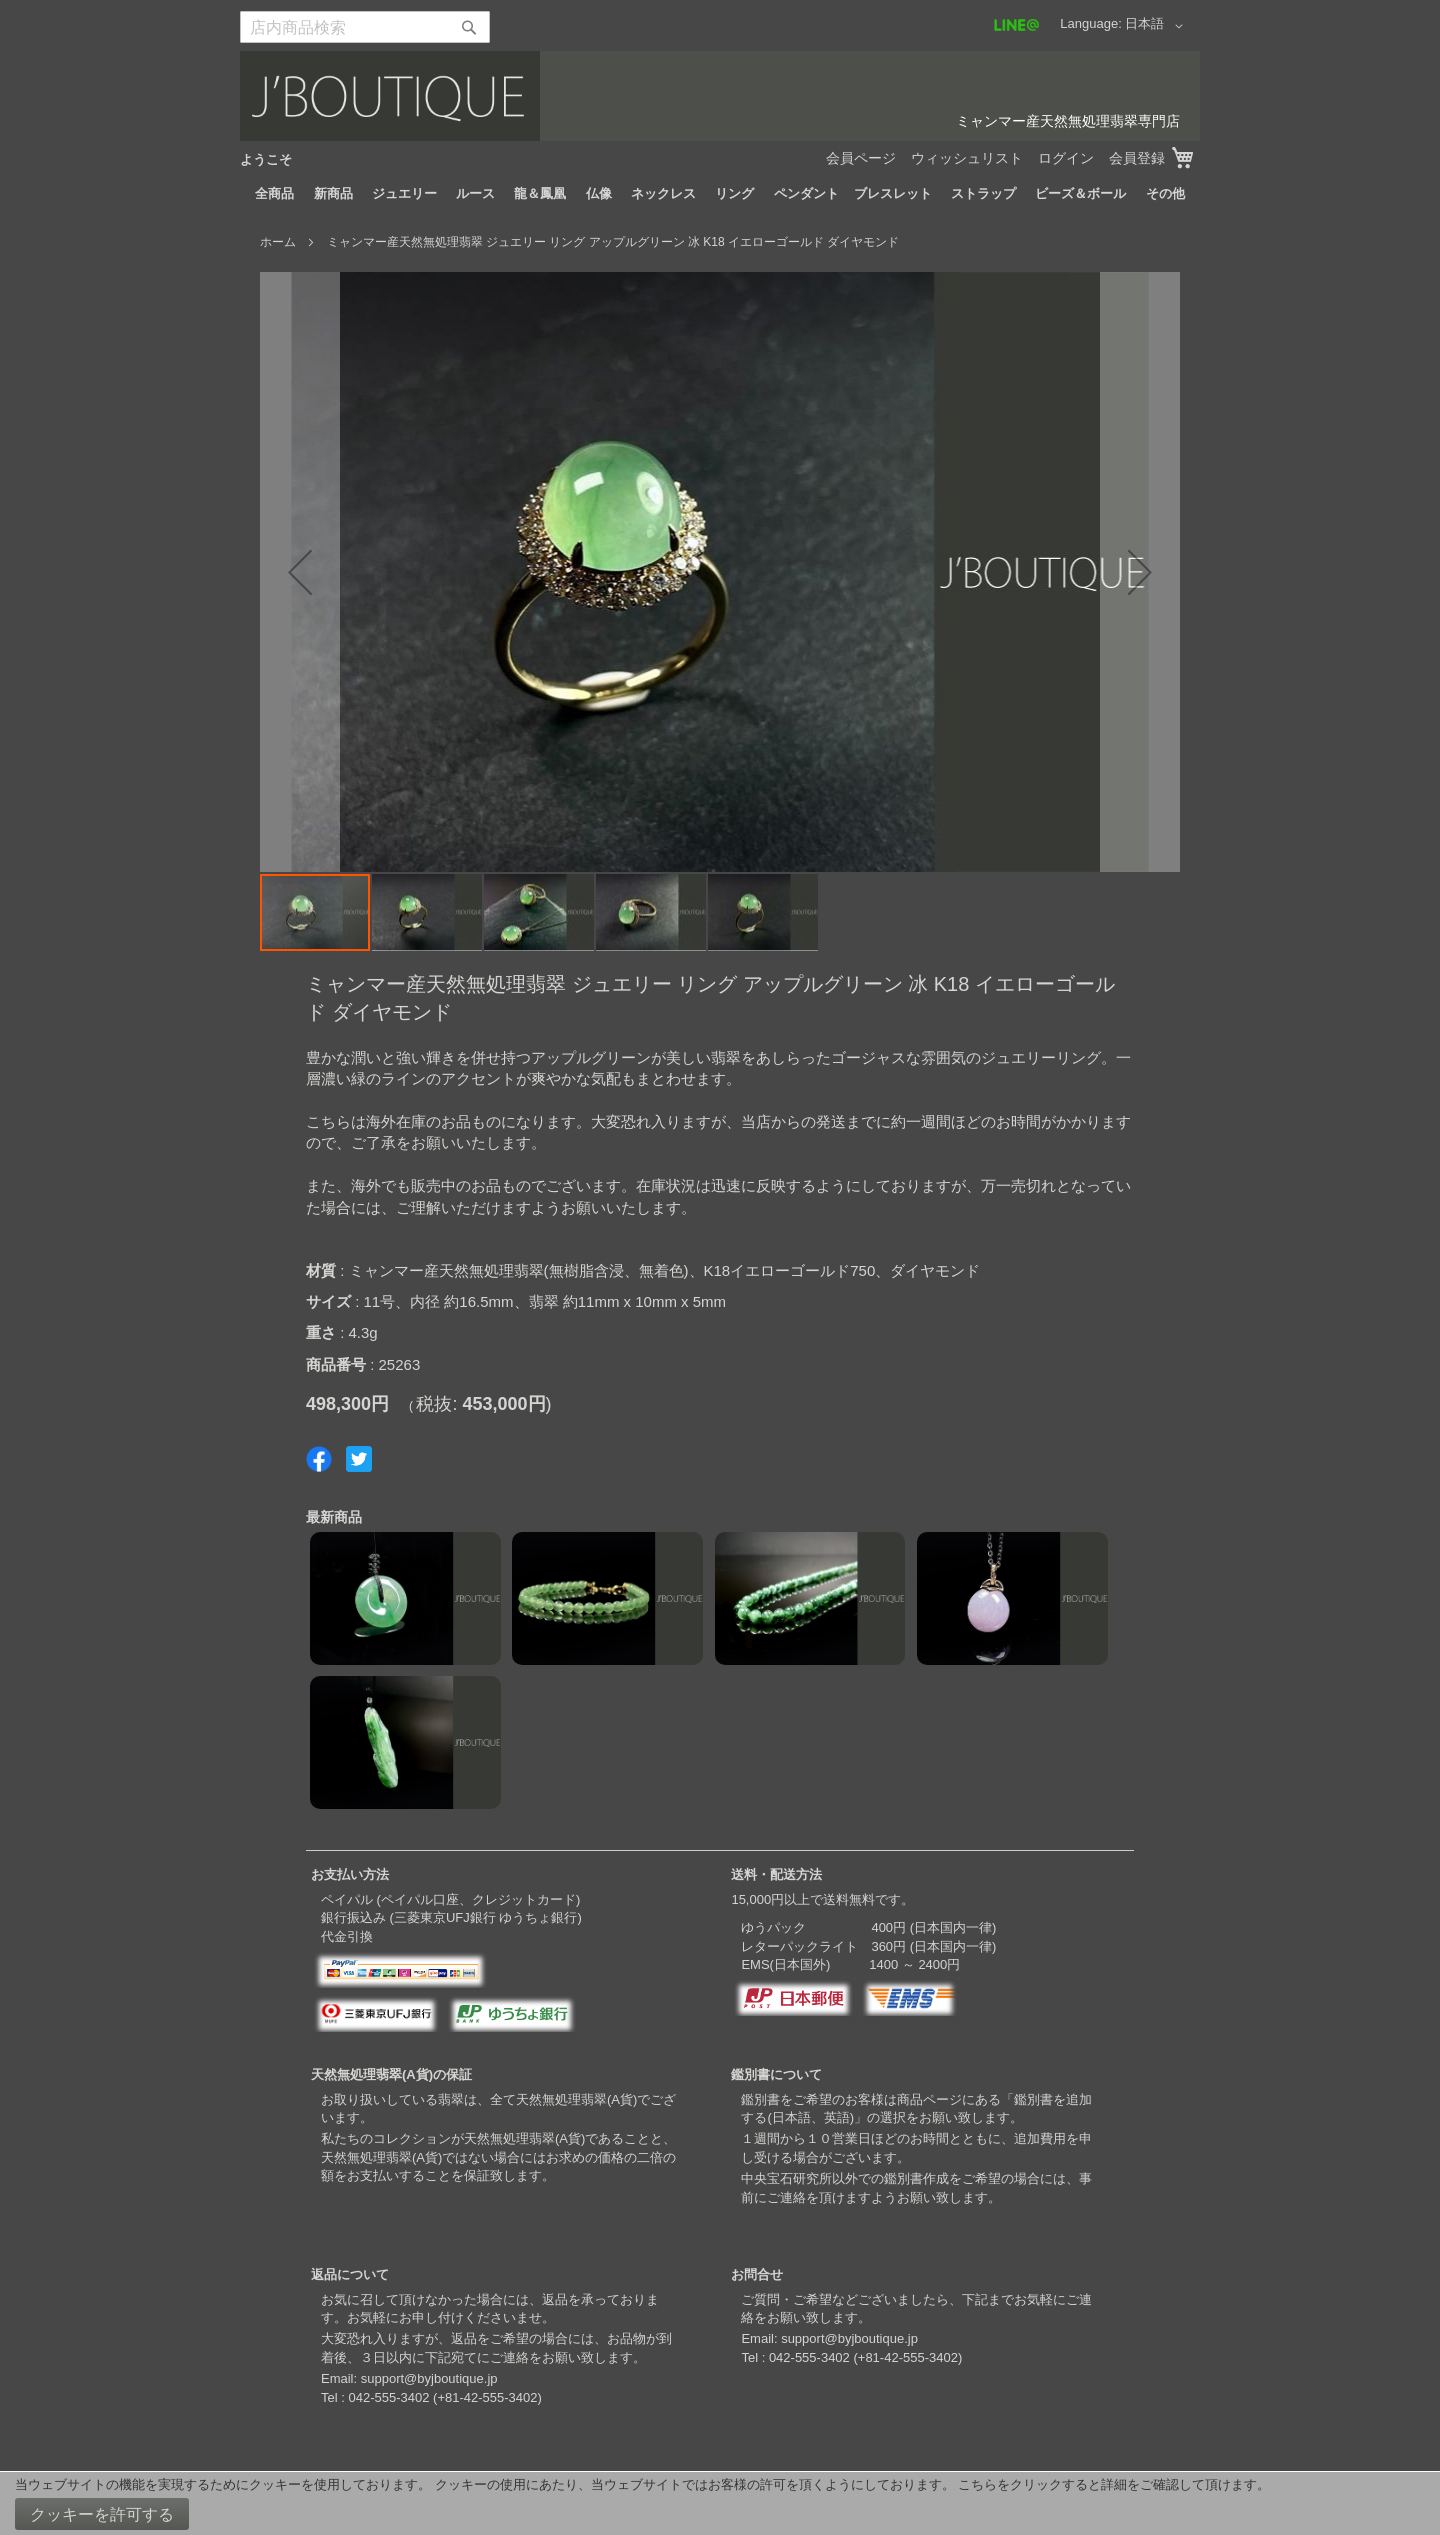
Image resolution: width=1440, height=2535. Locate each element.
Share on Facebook (319, 1459)
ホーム (278, 242)
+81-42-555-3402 (487, 2397)
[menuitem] (274, 194)
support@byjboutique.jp (429, 2378)
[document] (720, 2503)
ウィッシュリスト (967, 158)
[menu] (720, 194)
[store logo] (720, 96)
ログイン (1066, 158)
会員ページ (861, 158)
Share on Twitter (359, 1459)
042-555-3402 (388, 2397)
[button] (1157, 26)
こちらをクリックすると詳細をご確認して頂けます (1107, 2484)
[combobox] (365, 27)
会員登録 (1137, 158)
